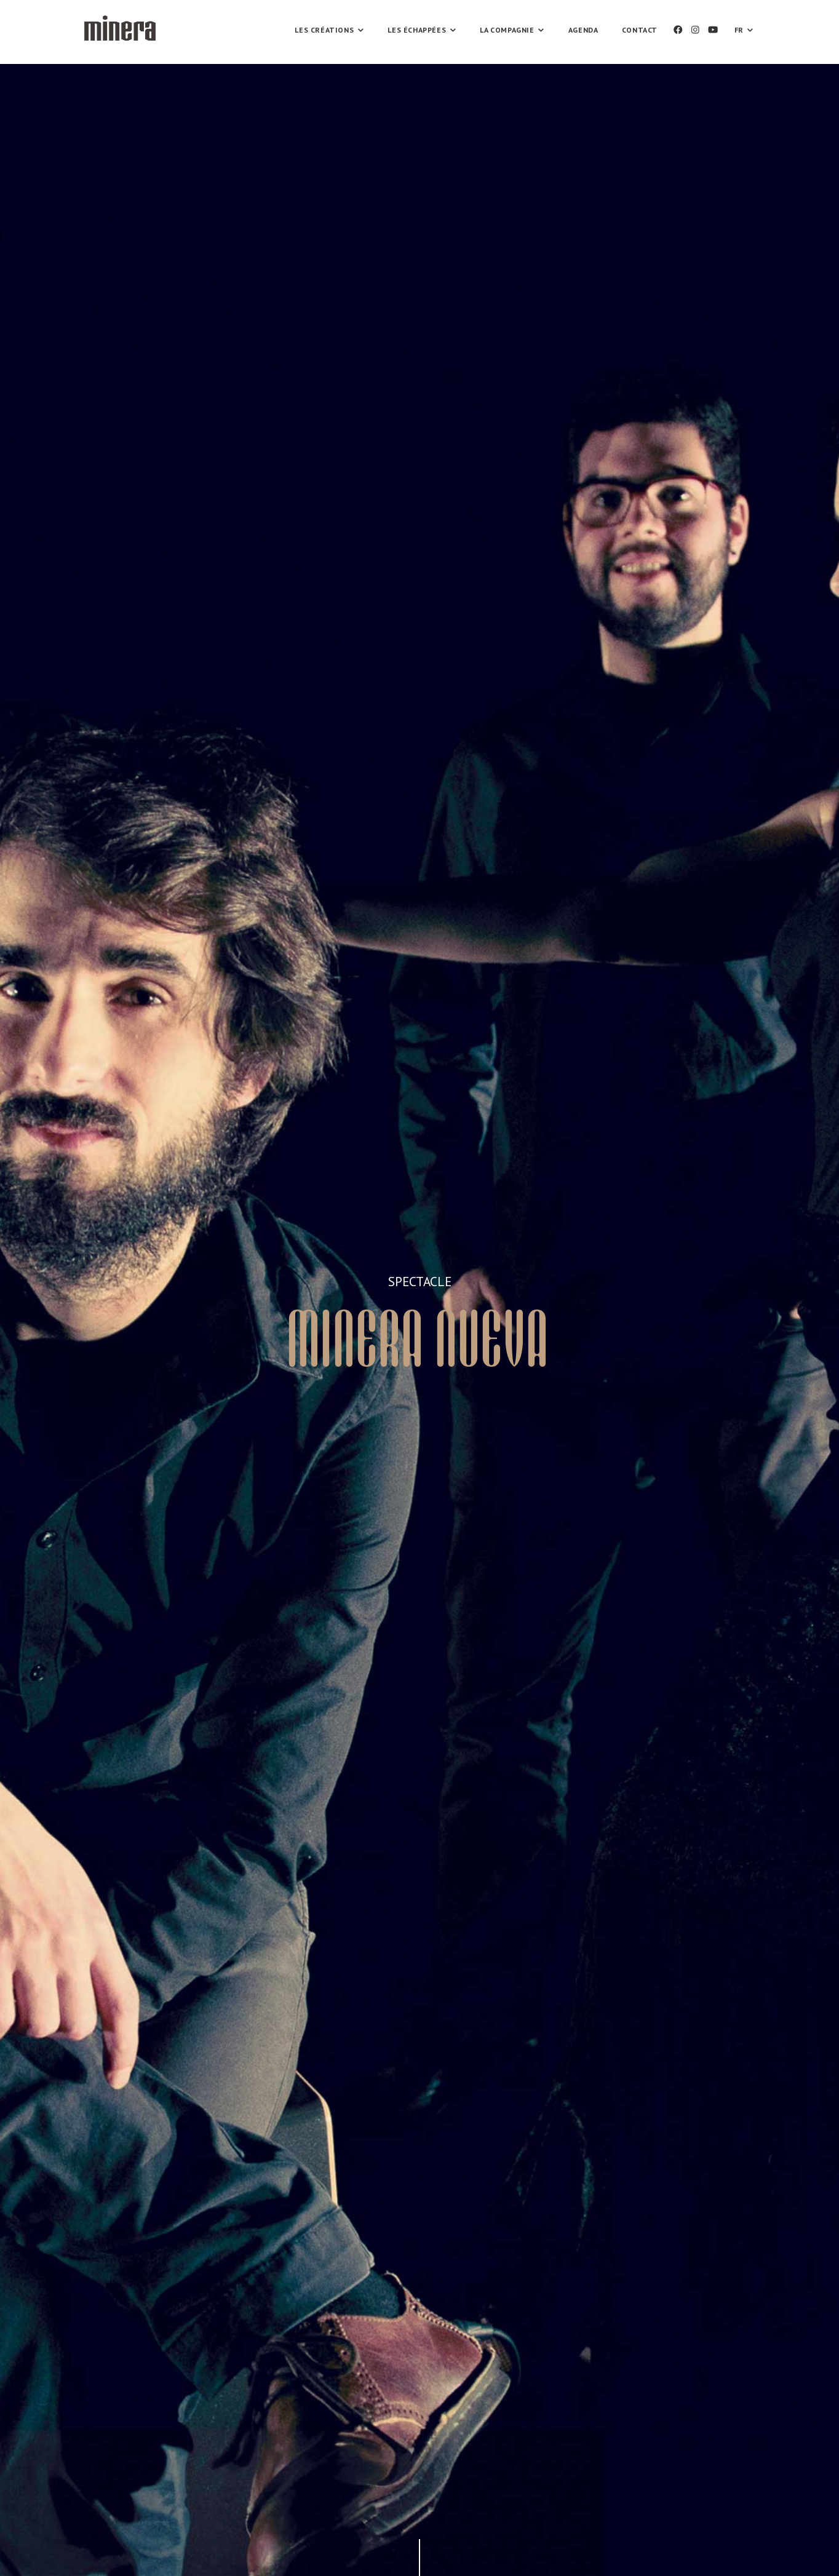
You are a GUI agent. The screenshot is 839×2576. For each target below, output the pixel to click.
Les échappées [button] (421, 29)
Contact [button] (640, 29)
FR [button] (743, 29)
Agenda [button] (583, 29)
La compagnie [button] (511, 29)
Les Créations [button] (329, 29)
